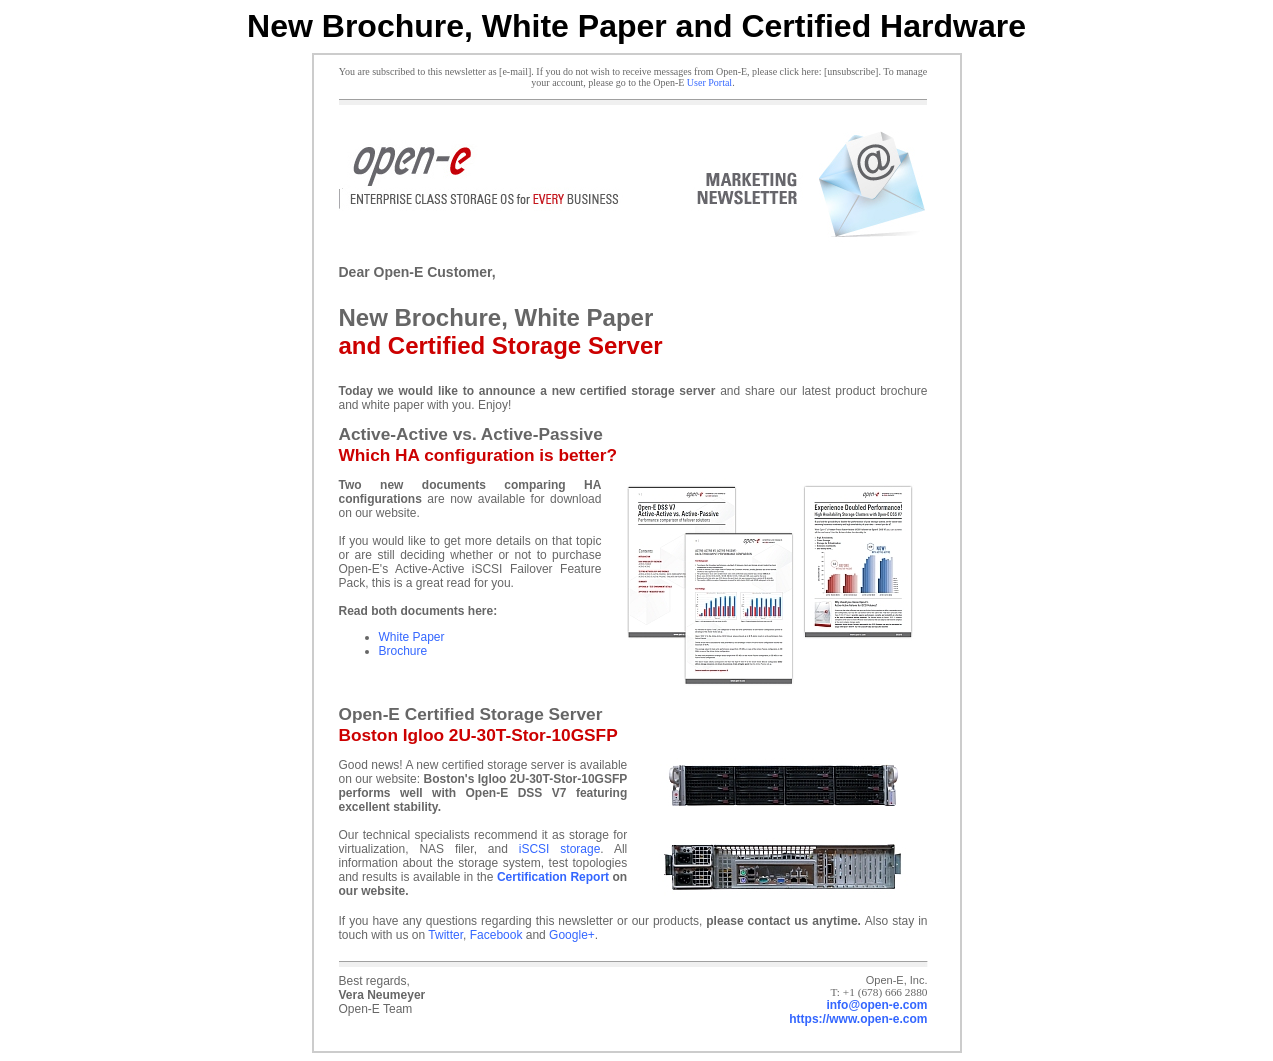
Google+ (572, 935)
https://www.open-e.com (858, 1019)
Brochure (403, 651)
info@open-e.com (876, 1005)
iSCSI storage (560, 849)
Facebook (496, 935)
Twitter (445, 935)
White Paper (412, 637)
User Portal (709, 82)
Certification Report (553, 877)
